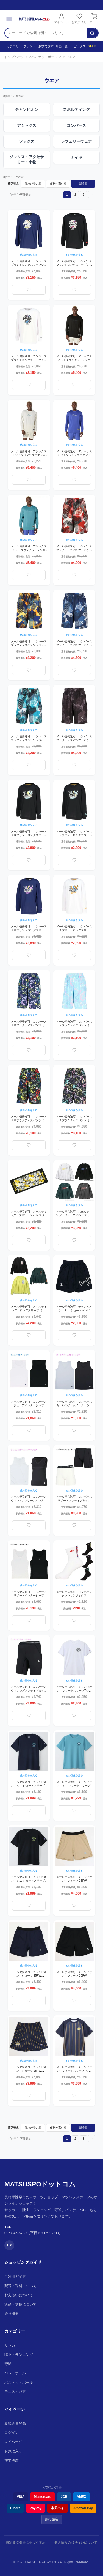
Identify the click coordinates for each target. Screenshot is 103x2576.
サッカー (11, 2345)
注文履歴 (11, 2460)
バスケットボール (44, 57)
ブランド (28, 46)
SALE (91, 46)
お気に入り (79, 18)
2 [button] (75, 194)
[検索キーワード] (46, 33)
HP (9, 2245)
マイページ (61, 18)
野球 (8, 2364)
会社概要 (11, 2314)
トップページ (14, 57)
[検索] (92, 33)
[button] (91, 194)
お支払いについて (18, 2295)
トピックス (76, 46)
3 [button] (83, 194)
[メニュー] (9, 19)
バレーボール (15, 2373)
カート (94, 18)
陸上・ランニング (18, 2355)
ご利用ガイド (15, 2276)
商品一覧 (60, 46)
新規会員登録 (15, 2423)
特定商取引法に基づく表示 (25, 2542)
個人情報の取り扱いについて (75, 2542)
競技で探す (44, 46)
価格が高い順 (58, 183)
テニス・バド (15, 2391)
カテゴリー (12, 46)
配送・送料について (20, 2286)
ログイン (11, 2432)
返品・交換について (20, 2304)
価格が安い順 (33, 183)
